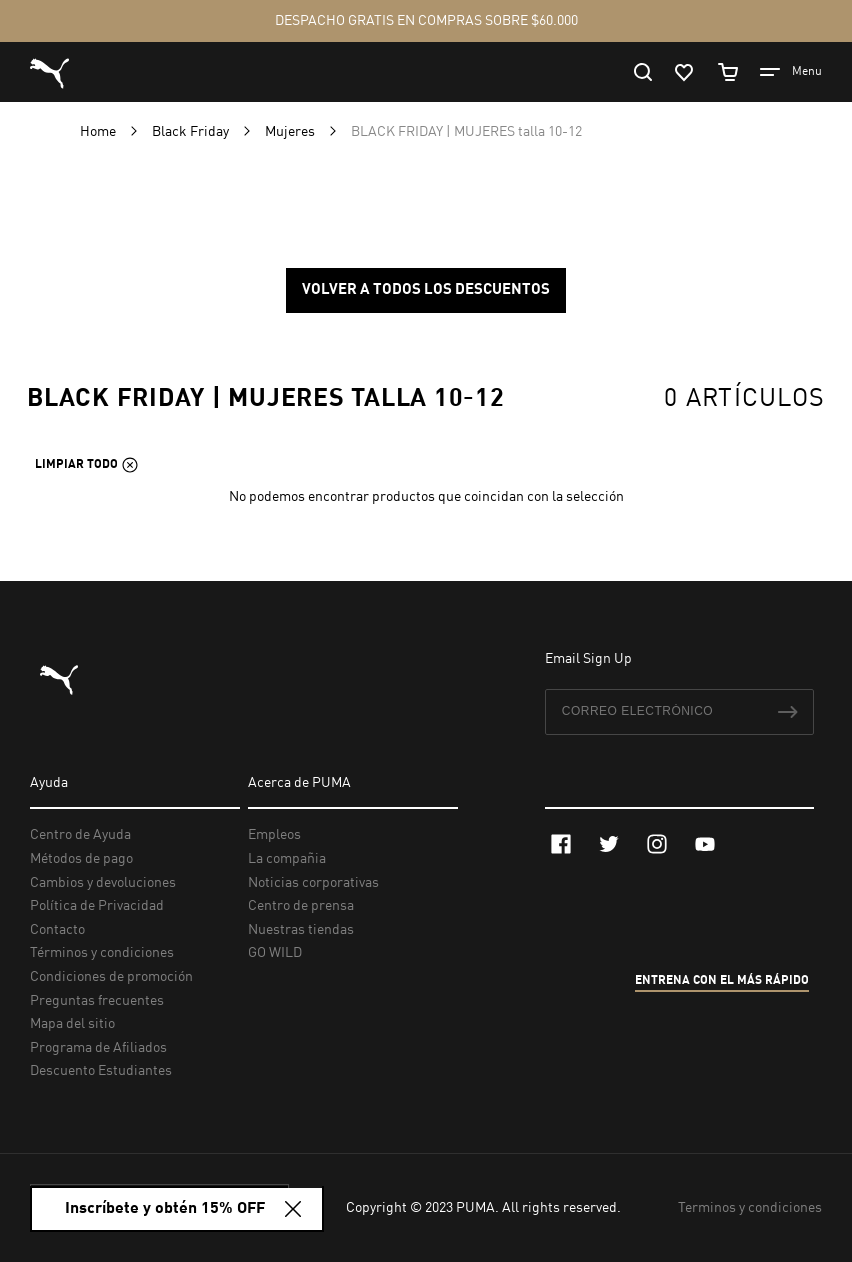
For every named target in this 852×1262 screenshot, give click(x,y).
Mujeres (291, 132)
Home (99, 132)
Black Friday (192, 132)
